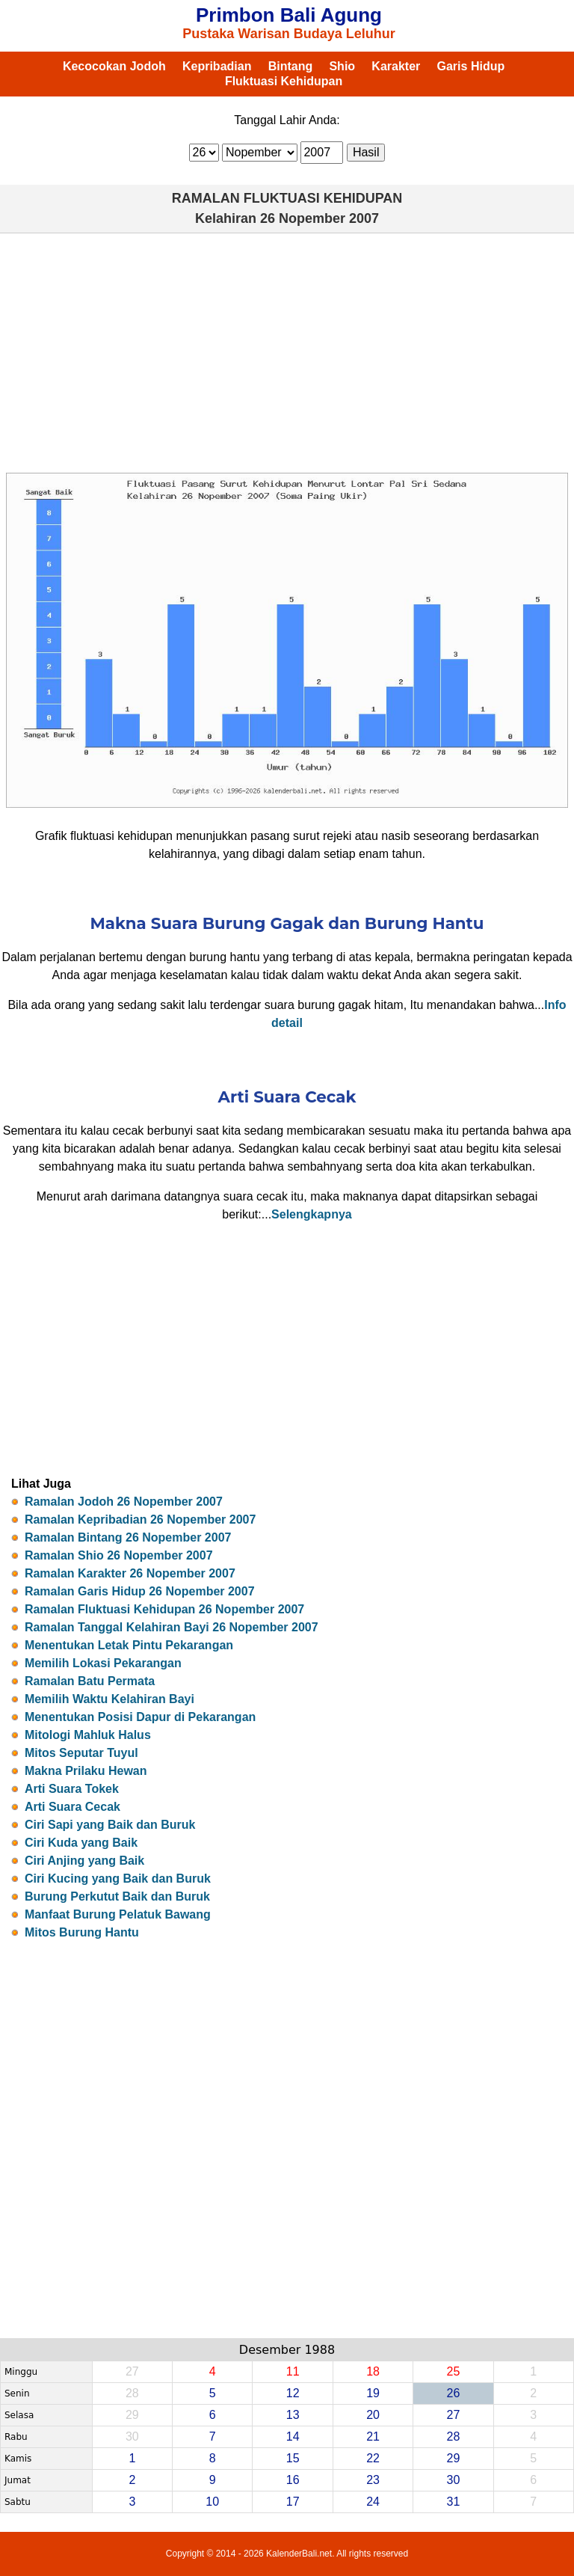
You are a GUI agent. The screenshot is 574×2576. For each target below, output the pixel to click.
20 (373, 2414)
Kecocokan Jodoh (114, 66)
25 (453, 2371)
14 (293, 2436)
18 (373, 2371)
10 (212, 2501)
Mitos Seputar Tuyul (81, 1753)
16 (293, 2480)
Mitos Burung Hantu (82, 1932)
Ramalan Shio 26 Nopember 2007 (119, 1555)
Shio (342, 66)
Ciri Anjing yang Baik (84, 1860)
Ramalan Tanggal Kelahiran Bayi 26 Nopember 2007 (171, 1627)
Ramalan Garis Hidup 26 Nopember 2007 (140, 1591)
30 (453, 2480)
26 (453, 2393)
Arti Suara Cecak (72, 1806)
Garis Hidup (471, 66)
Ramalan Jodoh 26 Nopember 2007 (124, 1501)
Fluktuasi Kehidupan (283, 81)
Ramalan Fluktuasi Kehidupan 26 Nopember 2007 (164, 1609)
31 (453, 2501)
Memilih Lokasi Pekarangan (103, 1663)
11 (293, 2371)
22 (373, 2458)
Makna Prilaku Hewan (86, 1770)
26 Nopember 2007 (319, 218)
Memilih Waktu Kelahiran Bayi (109, 1699)
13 (293, 2414)
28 (453, 2436)
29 (453, 2458)
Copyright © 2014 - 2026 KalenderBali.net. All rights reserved (287, 2553)
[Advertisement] (287, 353)
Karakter (395, 66)
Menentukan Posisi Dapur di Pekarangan (140, 1717)
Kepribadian (216, 66)
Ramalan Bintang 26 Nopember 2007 (128, 1537)
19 (373, 2393)
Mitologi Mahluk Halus (88, 1735)
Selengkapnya (311, 1214)
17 (293, 2501)
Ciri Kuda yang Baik (81, 1842)
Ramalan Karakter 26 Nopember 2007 (130, 1573)
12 (293, 2393)
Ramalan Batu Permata (90, 1681)
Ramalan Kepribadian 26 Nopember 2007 (140, 1519)
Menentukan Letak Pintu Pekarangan (129, 1645)
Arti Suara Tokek (72, 1788)
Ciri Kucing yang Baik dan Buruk (118, 1878)
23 (373, 2480)
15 (293, 2458)
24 (373, 2501)
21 (373, 2436)
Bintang (290, 66)
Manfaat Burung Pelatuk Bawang (118, 1914)
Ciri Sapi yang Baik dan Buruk (110, 1824)
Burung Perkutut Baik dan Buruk (117, 1896)
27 (453, 2414)
